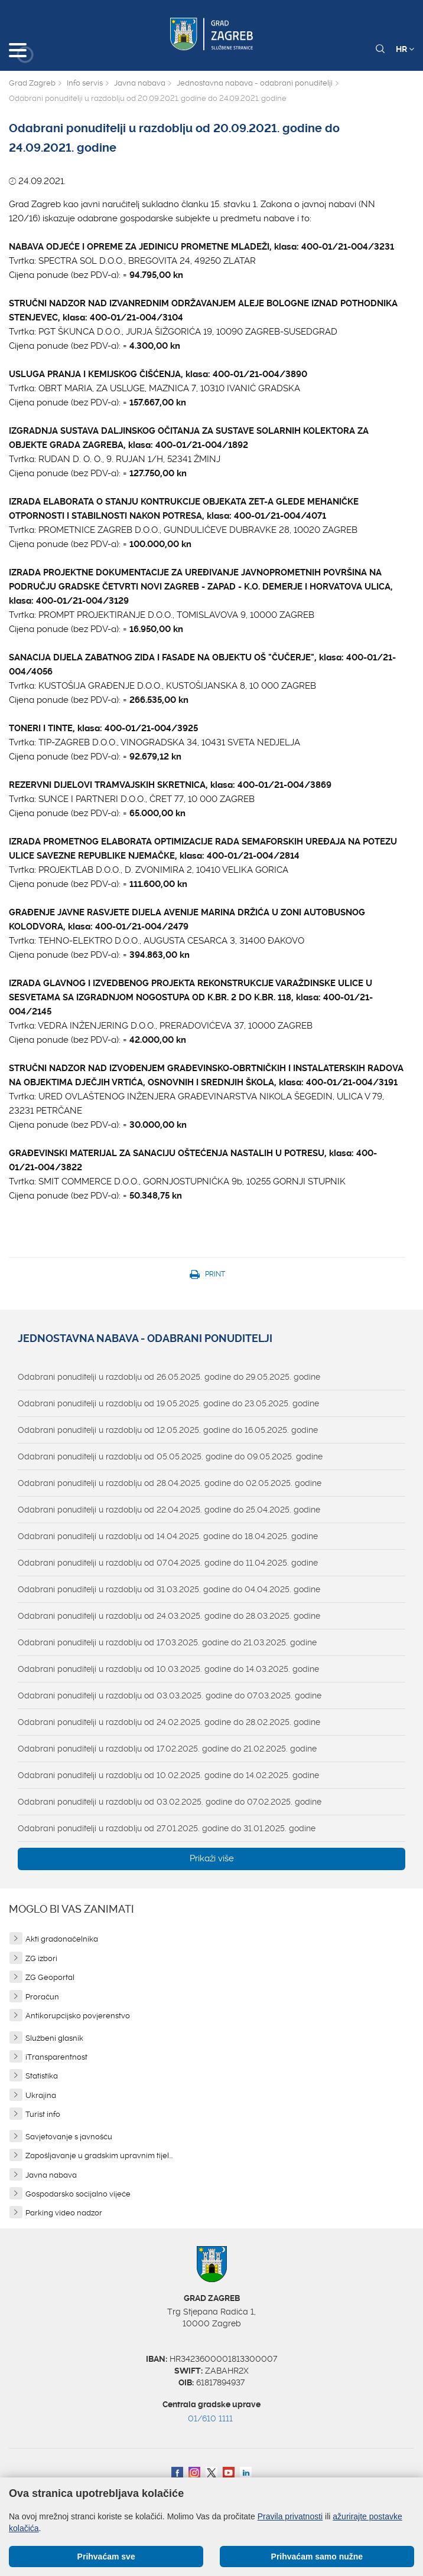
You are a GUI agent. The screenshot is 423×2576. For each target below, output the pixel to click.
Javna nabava (139, 82)
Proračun (42, 1996)
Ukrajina (40, 2095)
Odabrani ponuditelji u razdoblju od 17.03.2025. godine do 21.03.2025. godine (167, 1642)
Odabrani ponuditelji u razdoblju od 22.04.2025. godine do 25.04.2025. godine (169, 1509)
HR (405, 49)
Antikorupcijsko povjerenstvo (77, 2015)
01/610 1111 (210, 2418)
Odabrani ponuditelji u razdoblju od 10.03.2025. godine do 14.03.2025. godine (168, 1669)
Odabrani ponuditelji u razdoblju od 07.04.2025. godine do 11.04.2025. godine (168, 1562)
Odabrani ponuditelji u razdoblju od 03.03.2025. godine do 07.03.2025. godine (169, 1695)
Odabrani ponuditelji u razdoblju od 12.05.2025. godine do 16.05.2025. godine (168, 1430)
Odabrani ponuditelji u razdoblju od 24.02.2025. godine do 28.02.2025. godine (169, 1722)
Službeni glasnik (54, 2038)
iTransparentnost (56, 2057)
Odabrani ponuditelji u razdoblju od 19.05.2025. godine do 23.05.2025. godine (168, 1403)
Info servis (85, 82)
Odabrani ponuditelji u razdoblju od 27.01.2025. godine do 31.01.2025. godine (166, 1828)
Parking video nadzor (63, 2212)
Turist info (42, 2114)
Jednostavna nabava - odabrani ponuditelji (255, 82)
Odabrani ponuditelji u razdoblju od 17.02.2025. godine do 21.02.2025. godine (167, 1748)
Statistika (41, 2075)
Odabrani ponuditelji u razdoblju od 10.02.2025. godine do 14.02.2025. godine (168, 1775)
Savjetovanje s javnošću (68, 2136)
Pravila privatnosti (290, 2516)
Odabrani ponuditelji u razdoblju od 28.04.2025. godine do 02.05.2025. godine (169, 1483)
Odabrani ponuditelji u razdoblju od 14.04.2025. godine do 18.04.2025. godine (168, 1536)
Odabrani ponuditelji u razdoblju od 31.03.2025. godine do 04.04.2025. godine (169, 1589)
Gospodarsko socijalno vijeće (78, 2193)
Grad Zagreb (32, 82)
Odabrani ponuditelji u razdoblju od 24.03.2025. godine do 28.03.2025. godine (169, 1616)
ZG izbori (41, 1958)
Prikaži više (212, 1858)
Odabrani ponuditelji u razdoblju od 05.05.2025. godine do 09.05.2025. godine (170, 1456)
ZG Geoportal (49, 1977)
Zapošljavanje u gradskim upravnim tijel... (99, 2155)
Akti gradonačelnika (61, 1939)
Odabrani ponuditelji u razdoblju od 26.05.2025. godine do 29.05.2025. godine (169, 1377)
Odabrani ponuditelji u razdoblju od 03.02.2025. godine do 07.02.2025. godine (169, 1801)
